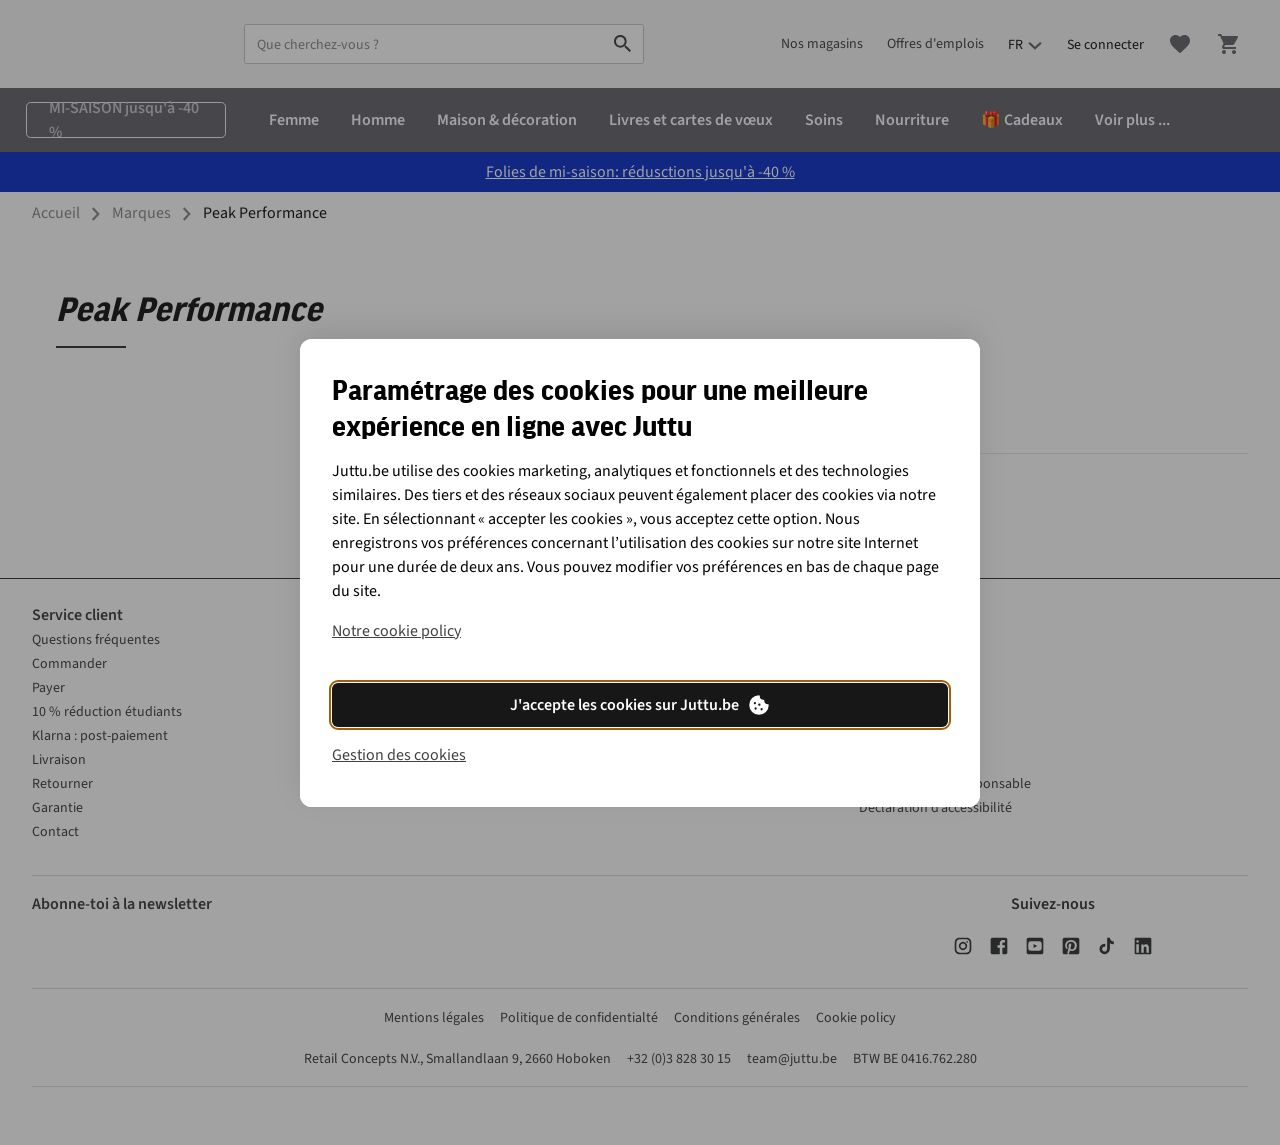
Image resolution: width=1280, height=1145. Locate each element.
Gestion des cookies (399, 755)
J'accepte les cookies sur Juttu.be (640, 705)
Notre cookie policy (396, 631)
